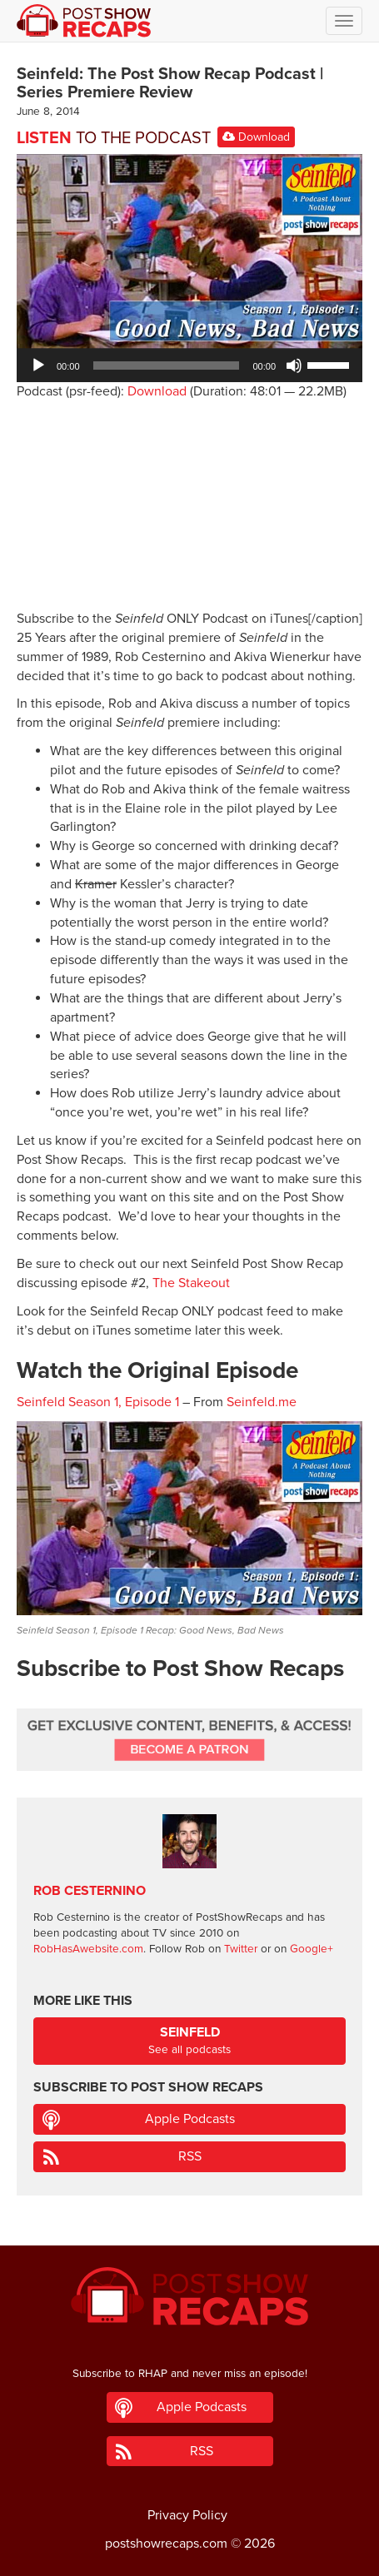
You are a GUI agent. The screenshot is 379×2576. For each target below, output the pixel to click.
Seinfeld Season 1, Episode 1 (98, 1402)
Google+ (311, 1949)
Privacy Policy (187, 2515)
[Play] (38, 365)
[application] (189, 365)
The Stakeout (191, 1283)
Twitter (240, 1949)
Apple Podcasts (190, 2119)
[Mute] (294, 365)
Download (256, 137)
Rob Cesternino (89, 1890)
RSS (190, 2156)
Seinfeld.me (262, 1402)
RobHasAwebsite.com (88, 1949)
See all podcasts (189, 2039)
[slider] (166, 365)
